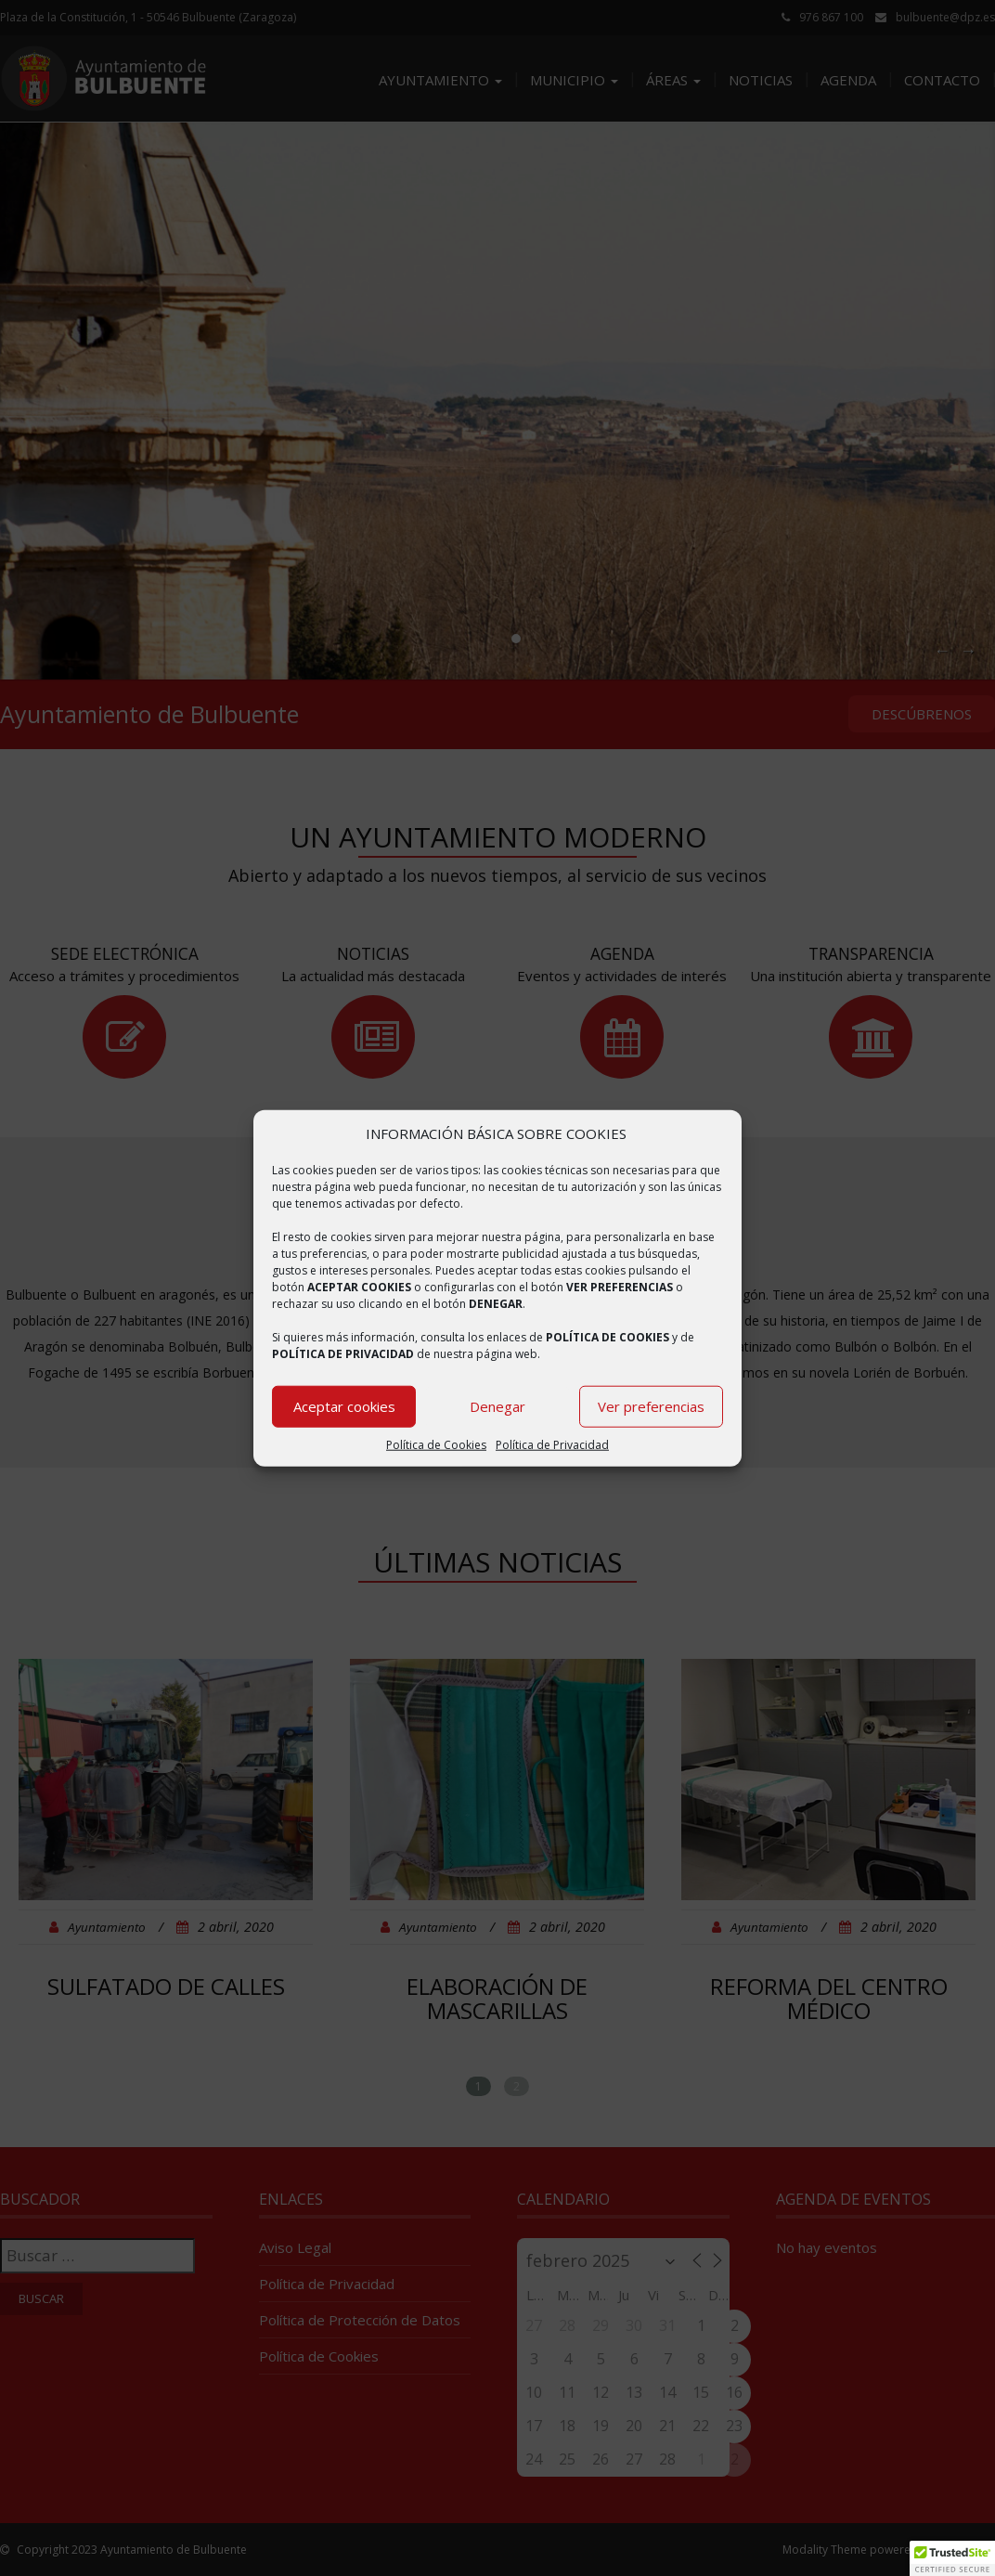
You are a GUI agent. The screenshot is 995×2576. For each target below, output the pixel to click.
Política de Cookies (436, 1445)
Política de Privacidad (552, 1445)
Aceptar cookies (344, 1406)
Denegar (497, 1406)
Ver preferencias (651, 1406)
